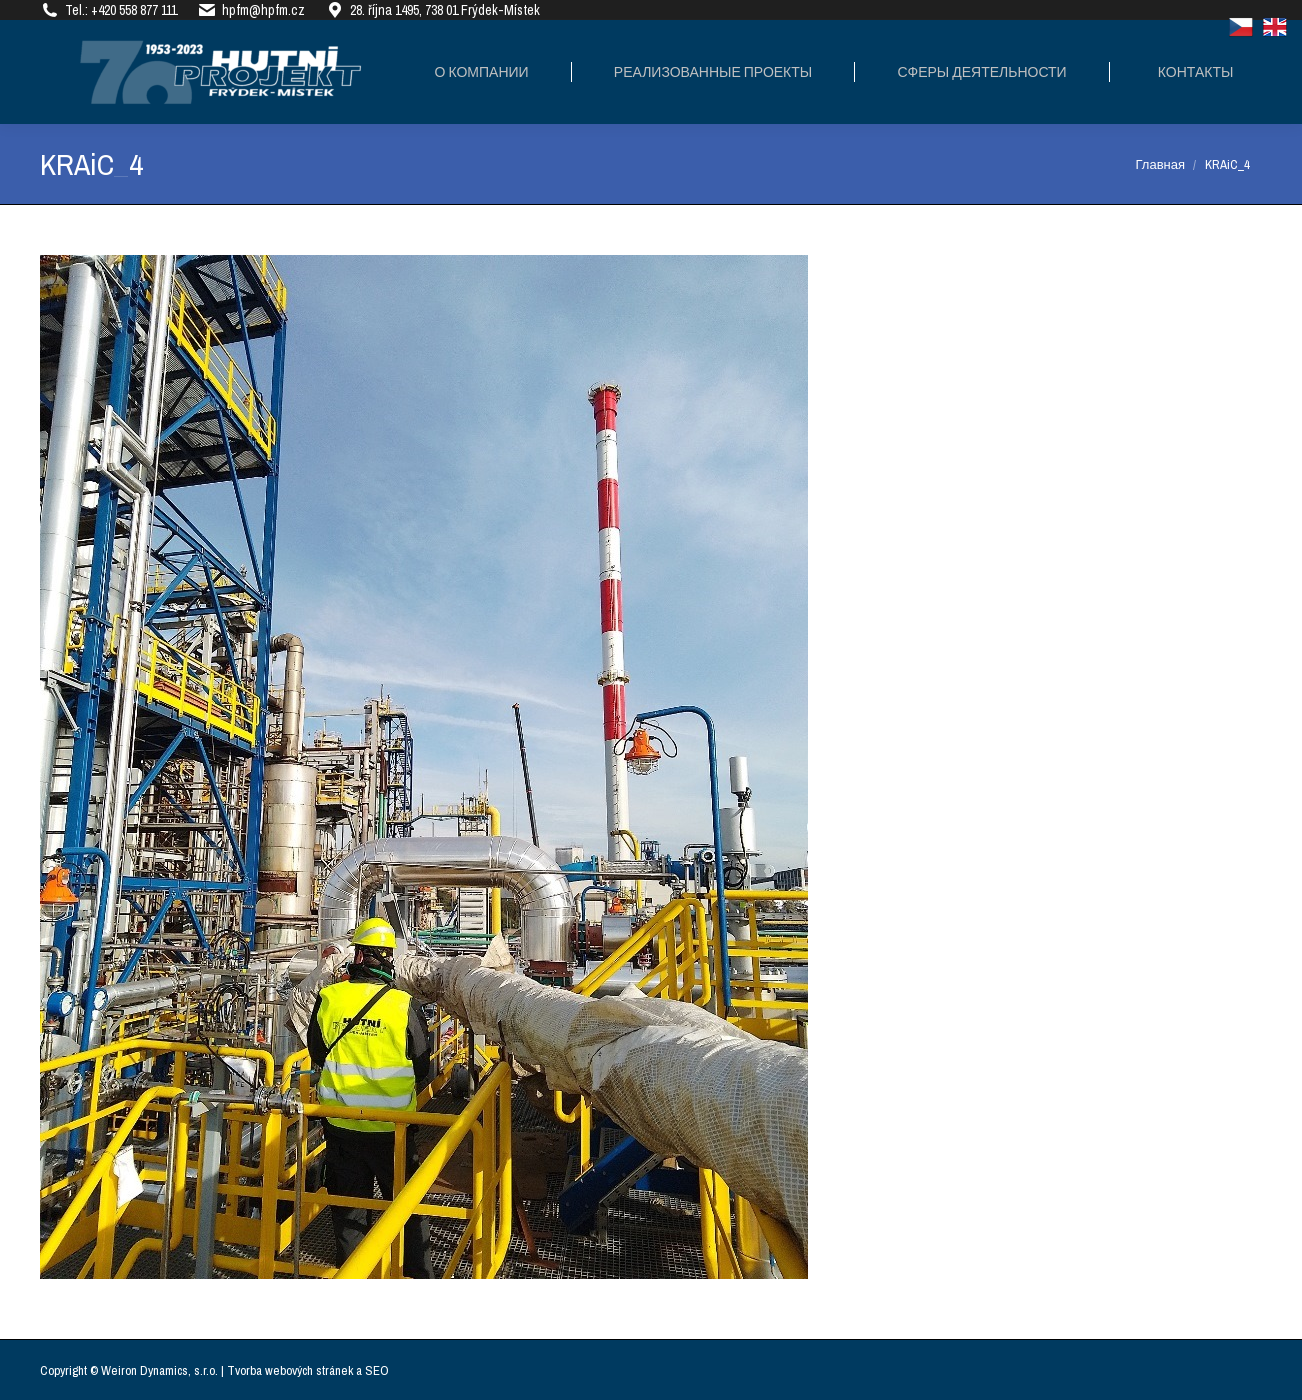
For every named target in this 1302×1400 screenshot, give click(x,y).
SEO (377, 1370)
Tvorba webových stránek (290, 1370)
